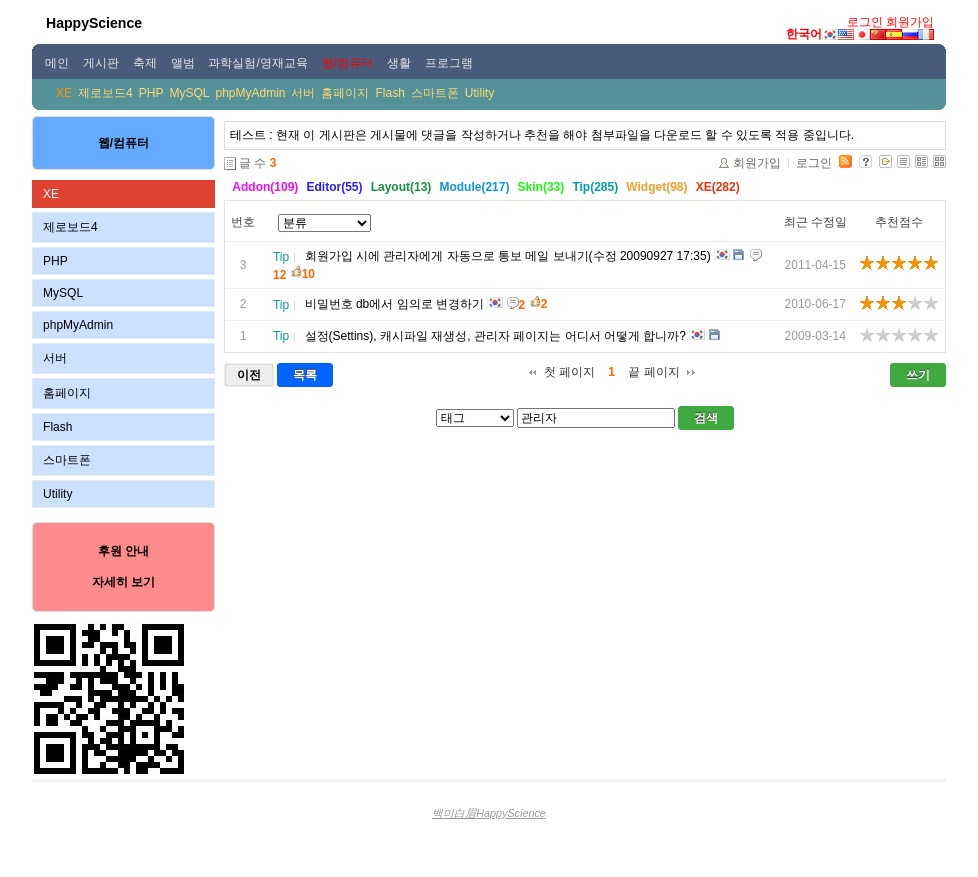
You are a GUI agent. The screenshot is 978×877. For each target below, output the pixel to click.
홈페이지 (345, 93)
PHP (151, 93)
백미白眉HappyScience (489, 813)
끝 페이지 (653, 372)
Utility (479, 93)
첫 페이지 (569, 372)
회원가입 (910, 22)
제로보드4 (105, 93)
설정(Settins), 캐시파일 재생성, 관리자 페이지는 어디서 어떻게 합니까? (495, 336)
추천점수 (899, 222)
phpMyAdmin (250, 93)
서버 (303, 93)
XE (64, 93)
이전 (249, 375)
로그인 (865, 22)
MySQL (189, 93)
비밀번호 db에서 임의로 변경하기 (394, 304)
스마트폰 (435, 93)
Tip (281, 257)
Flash (389, 93)
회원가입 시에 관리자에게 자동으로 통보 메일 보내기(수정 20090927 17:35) (508, 256)
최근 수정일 (815, 222)
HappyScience (94, 23)
